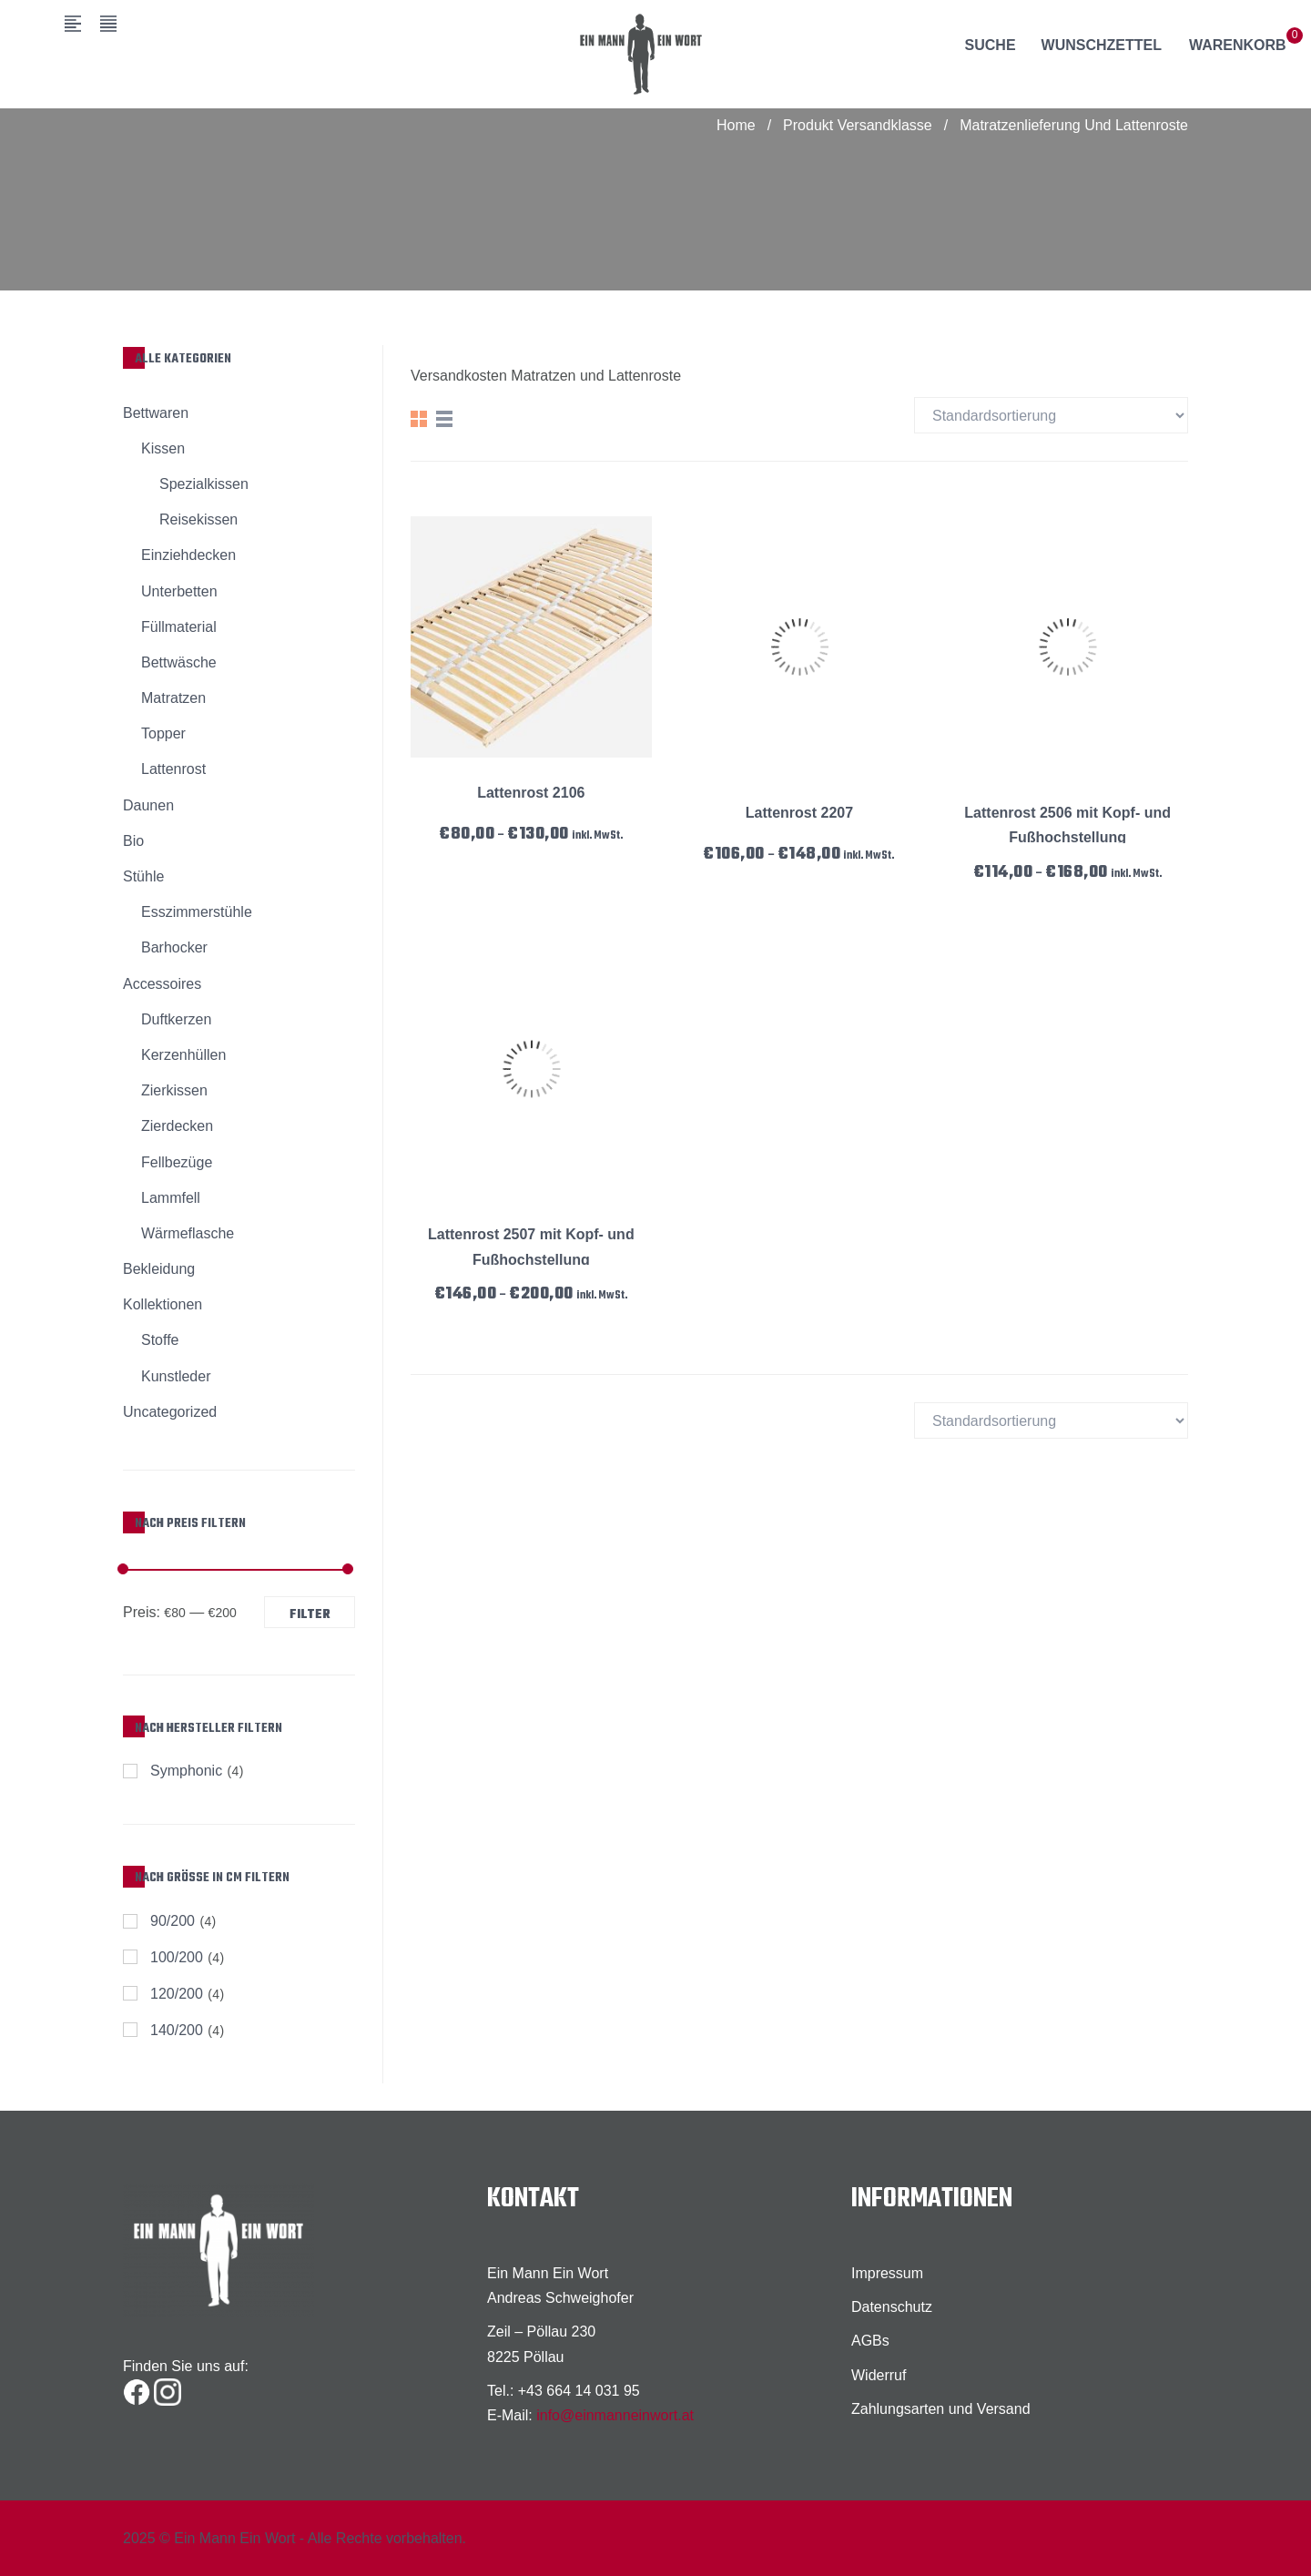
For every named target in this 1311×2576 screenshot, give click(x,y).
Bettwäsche (179, 662)
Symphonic (186, 1771)
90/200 (172, 1921)
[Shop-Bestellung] (1051, 415)
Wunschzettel (1102, 45)
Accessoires (162, 984)
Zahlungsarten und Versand (941, 2409)
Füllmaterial (179, 627)
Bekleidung (159, 1269)
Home (736, 125)
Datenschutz (891, 2307)
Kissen (163, 448)
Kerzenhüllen (183, 1055)
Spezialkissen (204, 484)
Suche (990, 45)
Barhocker (174, 947)
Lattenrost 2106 (530, 792)
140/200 (176, 2030)
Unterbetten (179, 591)
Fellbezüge (176, 1162)
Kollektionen (162, 1304)
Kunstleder (176, 1376)
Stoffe (160, 1340)
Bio (133, 841)
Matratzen (173, 698)
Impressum (887, 2273)
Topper (163, 733)
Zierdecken (177, 1126)
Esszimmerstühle (196, 912)
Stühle (143, 876)
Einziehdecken (188, 555)
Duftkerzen (176, 1019)
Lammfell (170, 1198)
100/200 (176, 1957)
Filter (310, 1614)
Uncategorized (170, 1412)
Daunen (148, 805)
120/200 (176, 1993)
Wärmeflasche (187, 1233)
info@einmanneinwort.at (615, 2415)
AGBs (870, 2340)
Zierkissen (174, 1090)
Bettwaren (155, 413)
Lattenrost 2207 (799, 812)
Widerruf (878, 2375)
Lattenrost (173, 769)
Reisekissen (198, 519)
